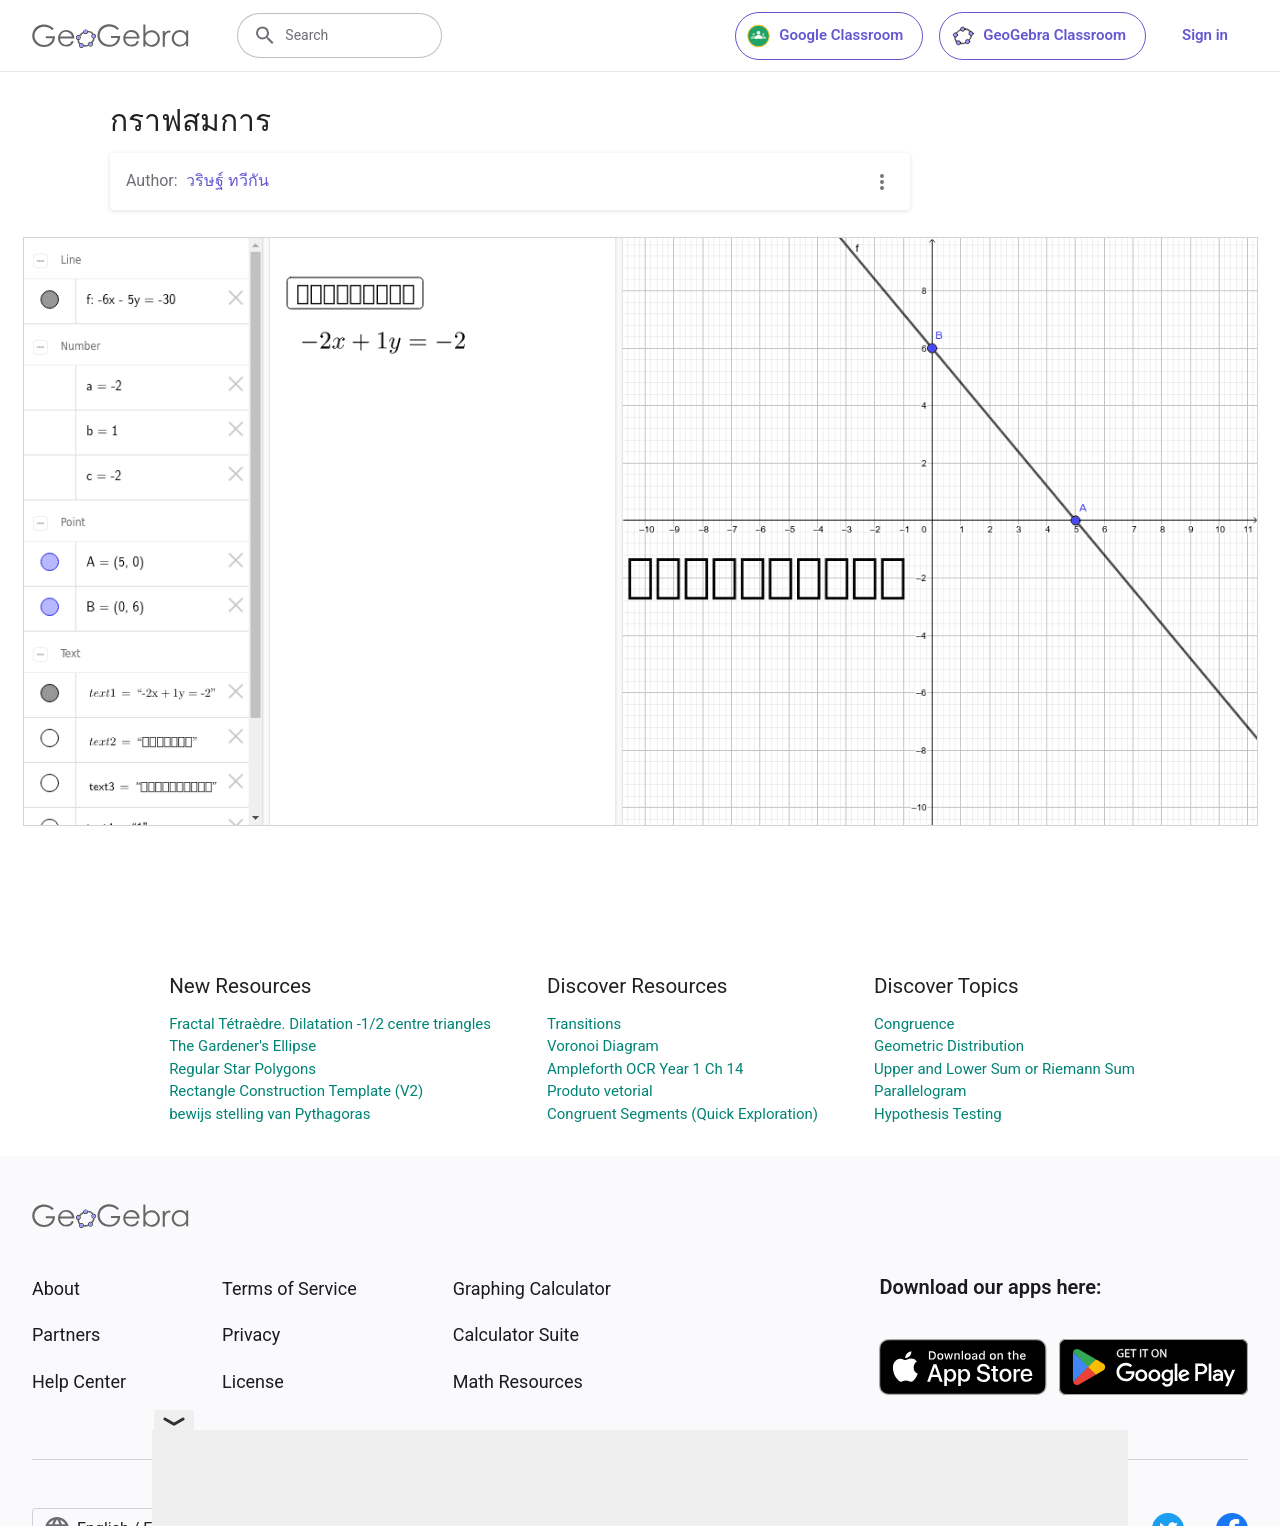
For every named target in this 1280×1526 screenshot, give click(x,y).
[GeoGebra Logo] (110, 36)
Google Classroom (825, 36)
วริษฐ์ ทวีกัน (227, 180)
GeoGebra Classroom (1038, 36)
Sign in (1205, 35)
